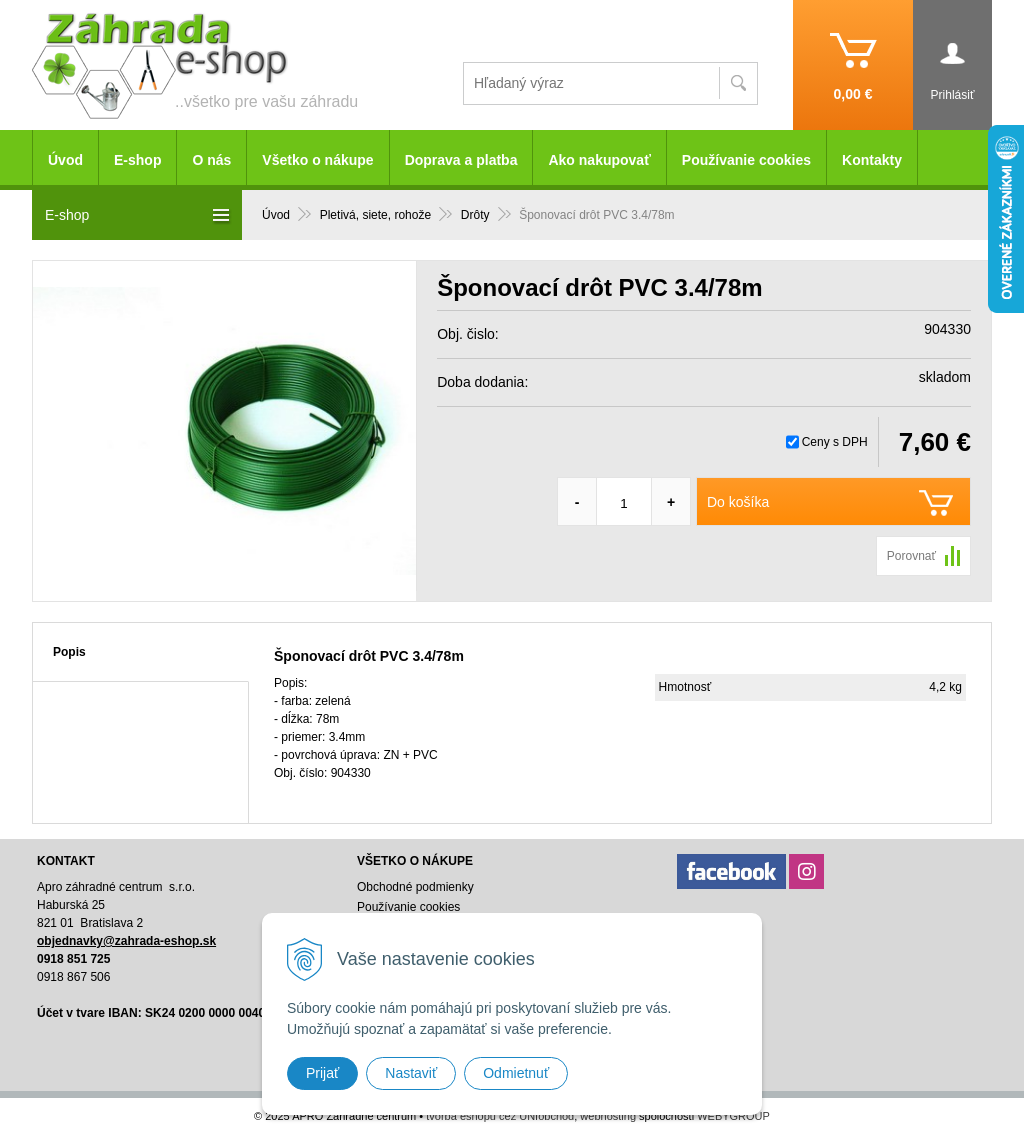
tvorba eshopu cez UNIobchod (500, 1116)
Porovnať (911, 556)
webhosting (608, 1116)
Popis (69, 652)
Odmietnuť (516, 1073)
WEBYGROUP (733, 1116)
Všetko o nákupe (317, 160)
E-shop (137, 160)
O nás (211, 160)
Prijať (322, 1073)
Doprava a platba (461, 160)
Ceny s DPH (835, 442)
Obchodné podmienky (415, 887)
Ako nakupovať (599, 160)
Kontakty (872, 160)
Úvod (65, 160)
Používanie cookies (746, 160)
